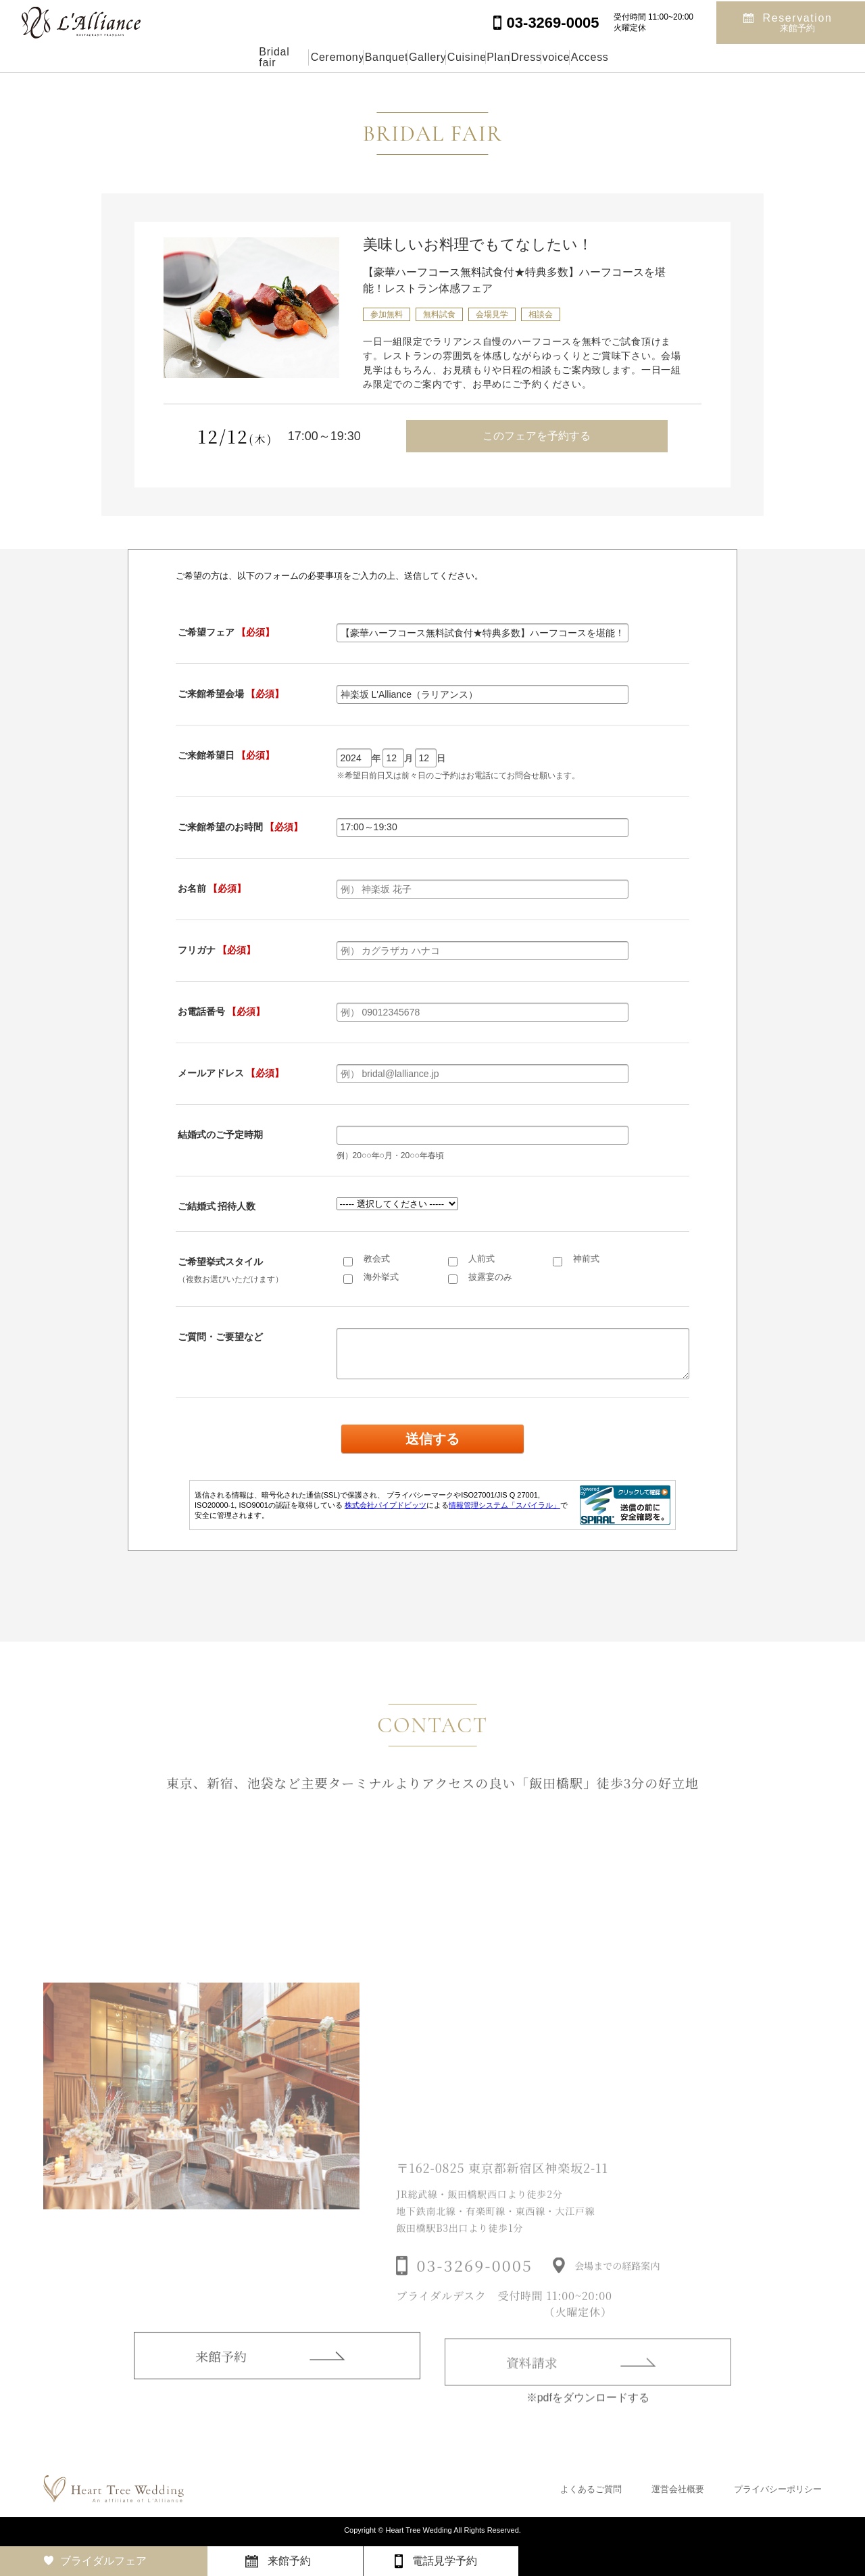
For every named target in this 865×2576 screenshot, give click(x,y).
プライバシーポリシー (778, 2489)
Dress (588, 57)
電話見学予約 (444, 2561)
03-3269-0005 (474, 2286)
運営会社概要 (677, 2489)
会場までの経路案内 (617, 2286)
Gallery (391, 57)
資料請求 (532, 2381)
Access (716, 57)
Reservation (798, 21)
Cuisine (462, 57)
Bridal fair (154, 57)
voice (650, 57)
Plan (527, 57)
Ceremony (238, 57)
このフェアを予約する (537, 436)
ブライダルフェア (103, 2561)
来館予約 (221, 2373)
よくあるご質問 (591, 2489)
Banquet (318, 57)
